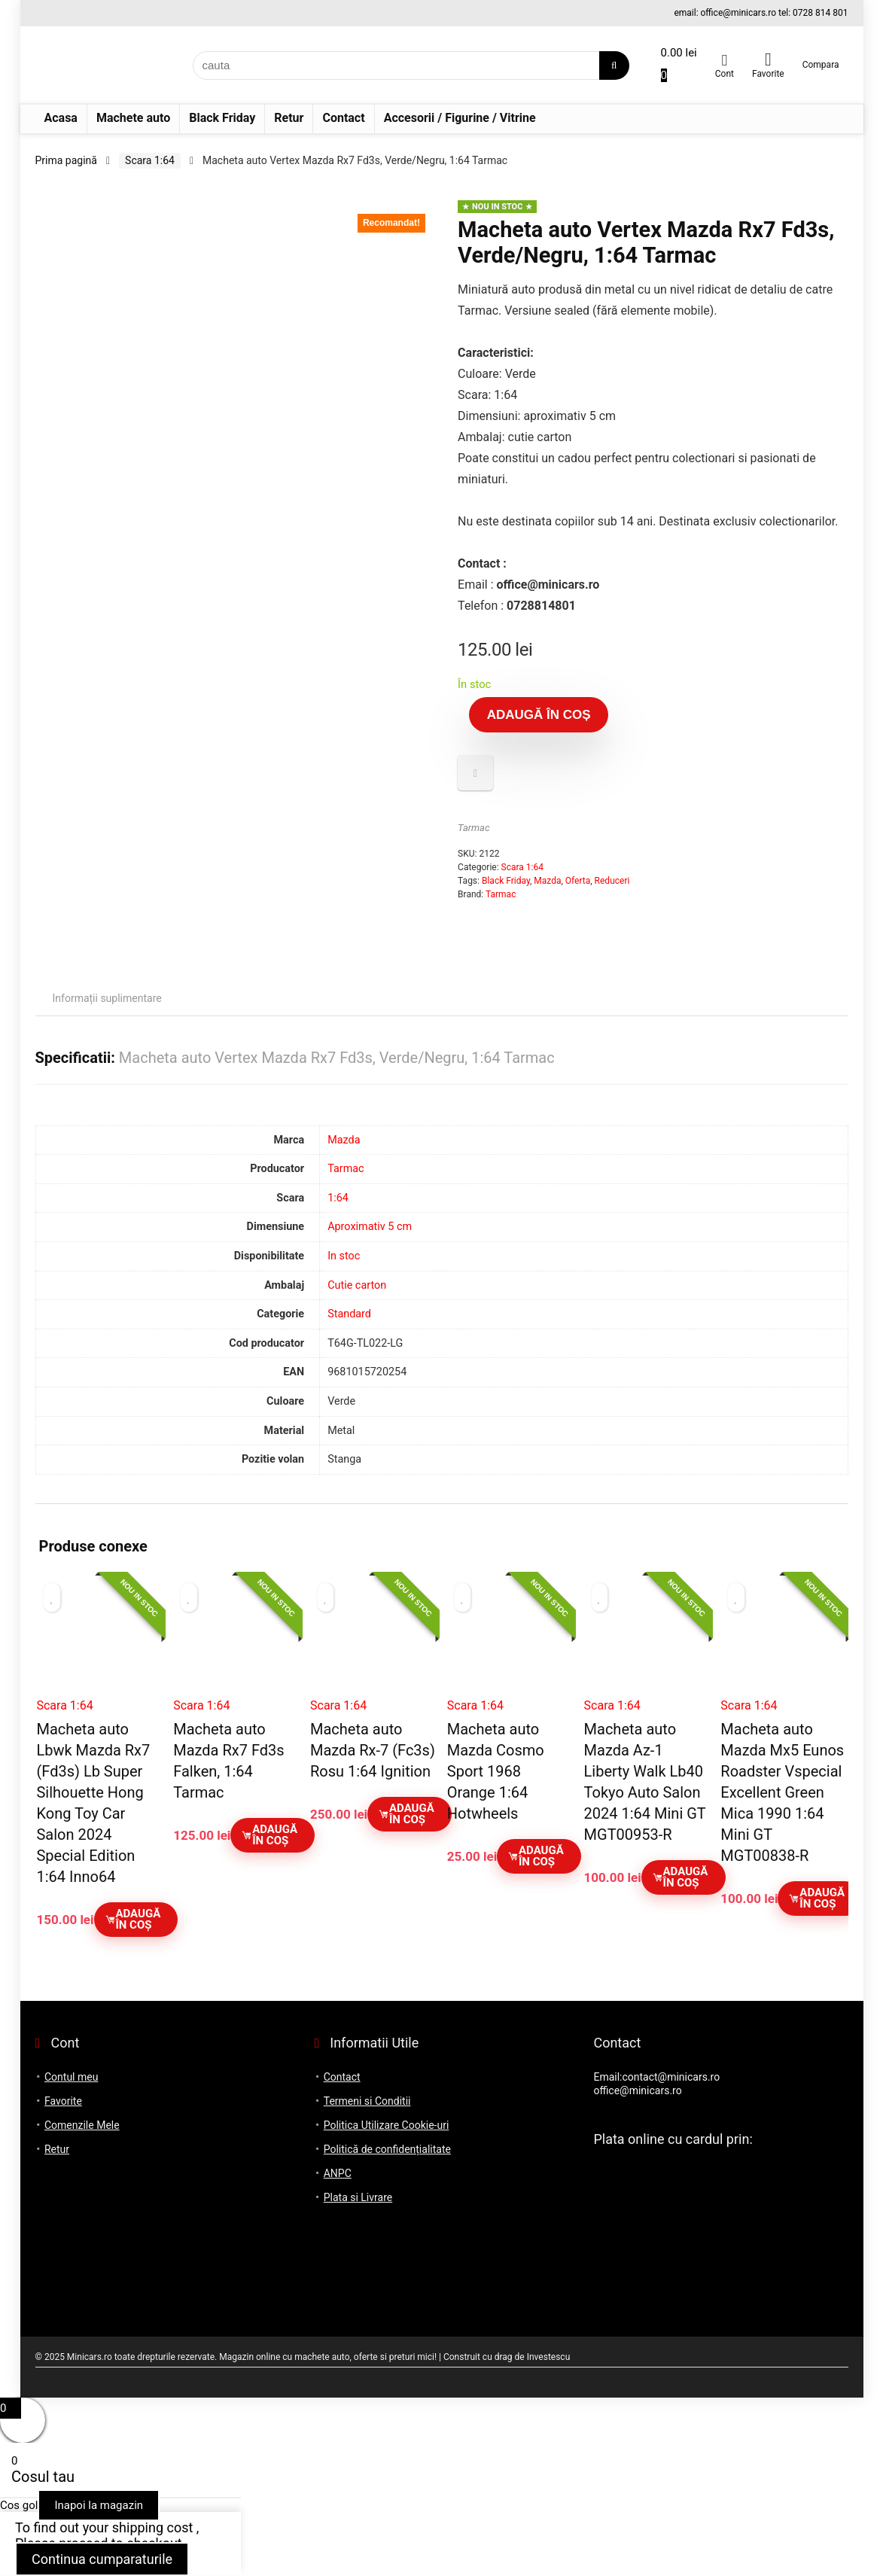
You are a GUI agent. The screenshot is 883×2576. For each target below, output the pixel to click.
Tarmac (473, 827)
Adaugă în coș (539, 715)
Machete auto (133, 118)
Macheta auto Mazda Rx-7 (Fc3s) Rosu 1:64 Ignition (372, 1750)
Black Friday (222, 118)
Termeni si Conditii (367, 2101)
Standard (349, 1314)
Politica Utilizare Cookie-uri (386, 2125)
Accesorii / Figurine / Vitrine (460, 118)
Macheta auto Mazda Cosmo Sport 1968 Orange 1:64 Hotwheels (495, 1771)
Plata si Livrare (358, 2197)
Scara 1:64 (150, 160)
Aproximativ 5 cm (369, 1226)
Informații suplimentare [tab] (107, 998)
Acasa (61, 118)
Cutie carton (356, 1285)
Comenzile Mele (82, 2125)
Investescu (549, 2357)
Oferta (577, 880)
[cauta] (614, 65)
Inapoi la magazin (98, 2505)
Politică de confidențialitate (387, 2149)
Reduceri (612, 880)
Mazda (547, 880)
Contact (343, 118)
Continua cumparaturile (102, 2559)
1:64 (338, 1198)
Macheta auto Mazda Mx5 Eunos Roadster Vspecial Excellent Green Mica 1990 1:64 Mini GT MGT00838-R (782, 1792)
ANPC (338, 2173)
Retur (288, 118)
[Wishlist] (768, 59)
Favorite (63, 2101)
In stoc (343, 1256)
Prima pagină (66, 160)
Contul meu (71, 2077)
